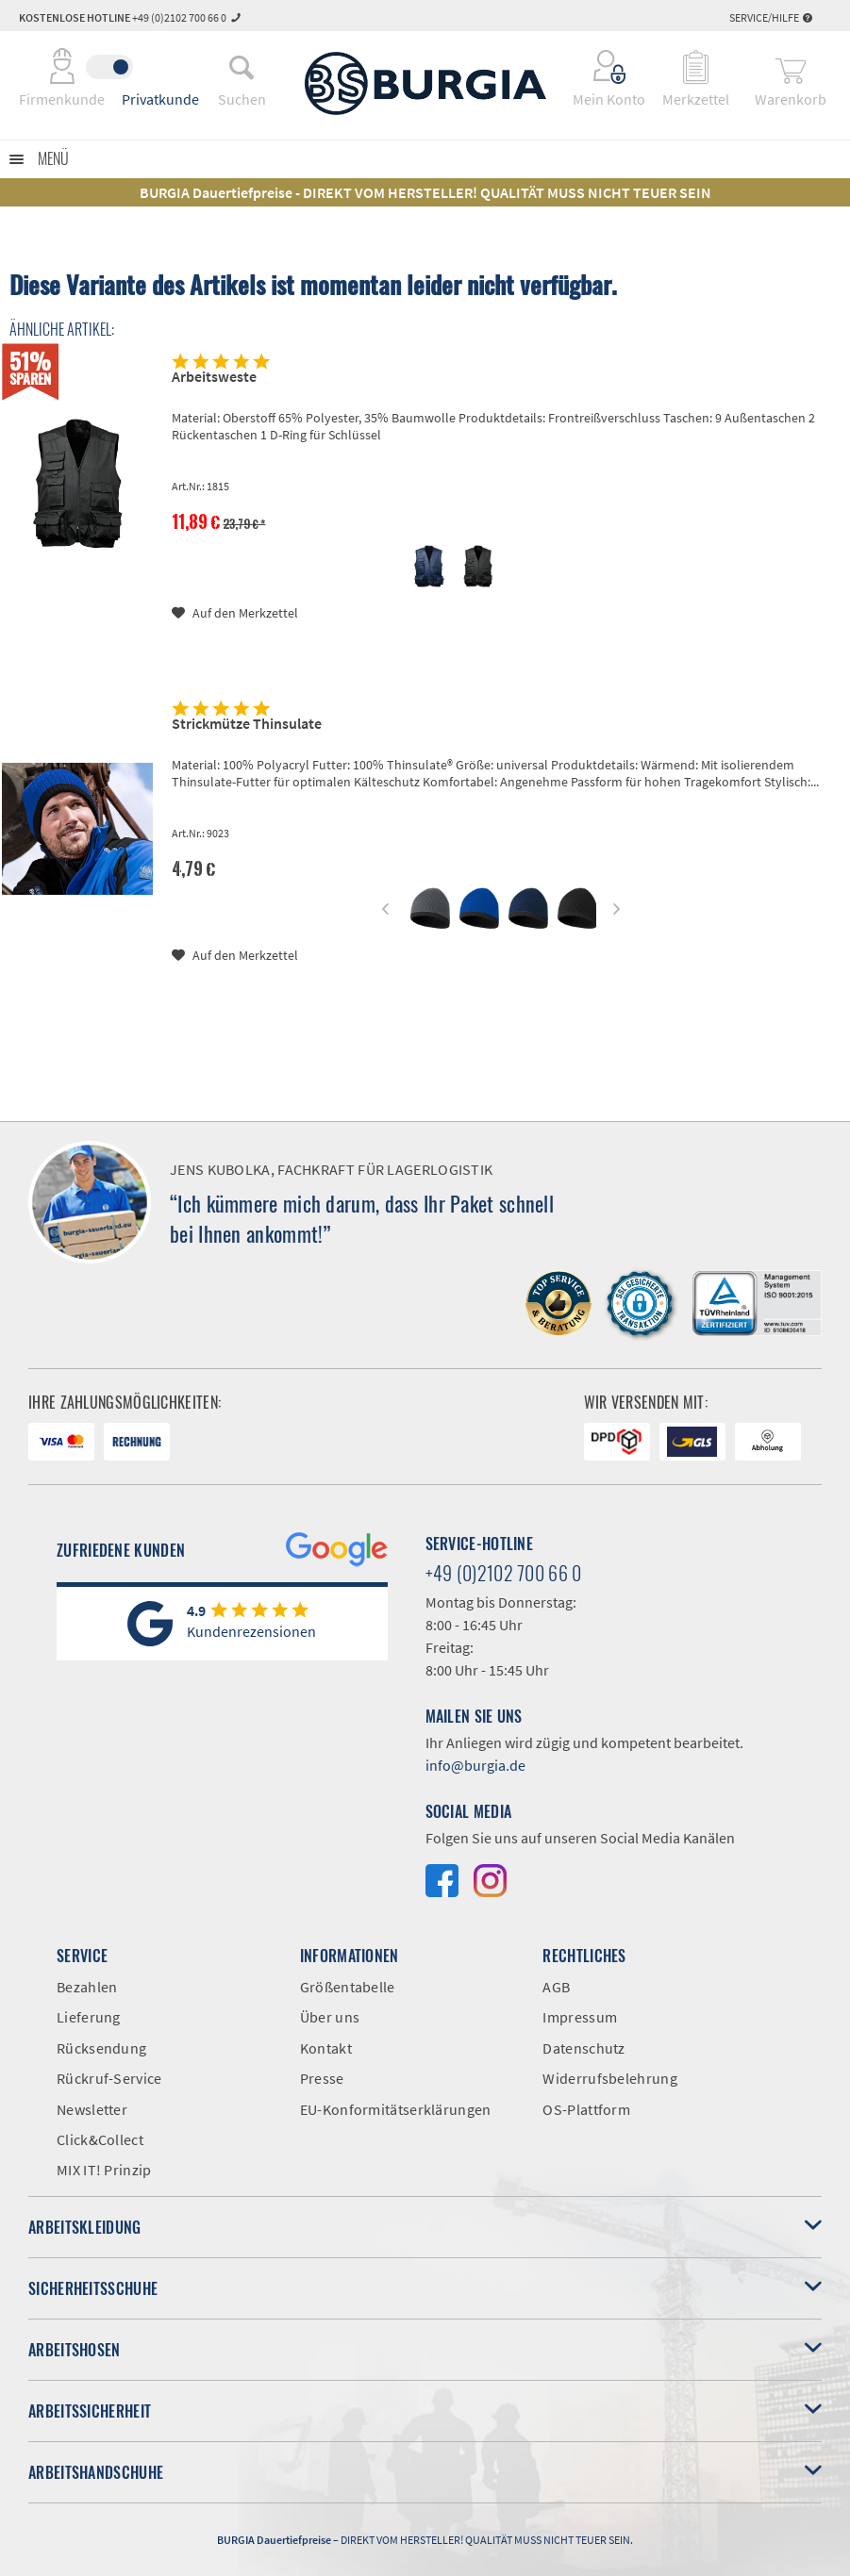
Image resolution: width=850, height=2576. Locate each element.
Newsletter (92, 2109)
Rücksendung (101, 2048)
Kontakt (326, 2048)
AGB (556, 1986)
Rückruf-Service (109, 2078)
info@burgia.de (475, 1765)
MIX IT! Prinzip (104, 2169)
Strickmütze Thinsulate (247, 723)
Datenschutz (583, 2048)
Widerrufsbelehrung (609, 2078)
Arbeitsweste (214, 376)
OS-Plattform (586, 2109)
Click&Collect (100, 2139)
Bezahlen (87, 1986)
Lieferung (89, 2016)
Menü (53, 158)
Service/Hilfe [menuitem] (770, 17)
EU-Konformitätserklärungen (396, 2109)
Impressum (579, 2016)
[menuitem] (241, 67)
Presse (322, 2078)
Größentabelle (347, 1986)
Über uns (329, 2016)
